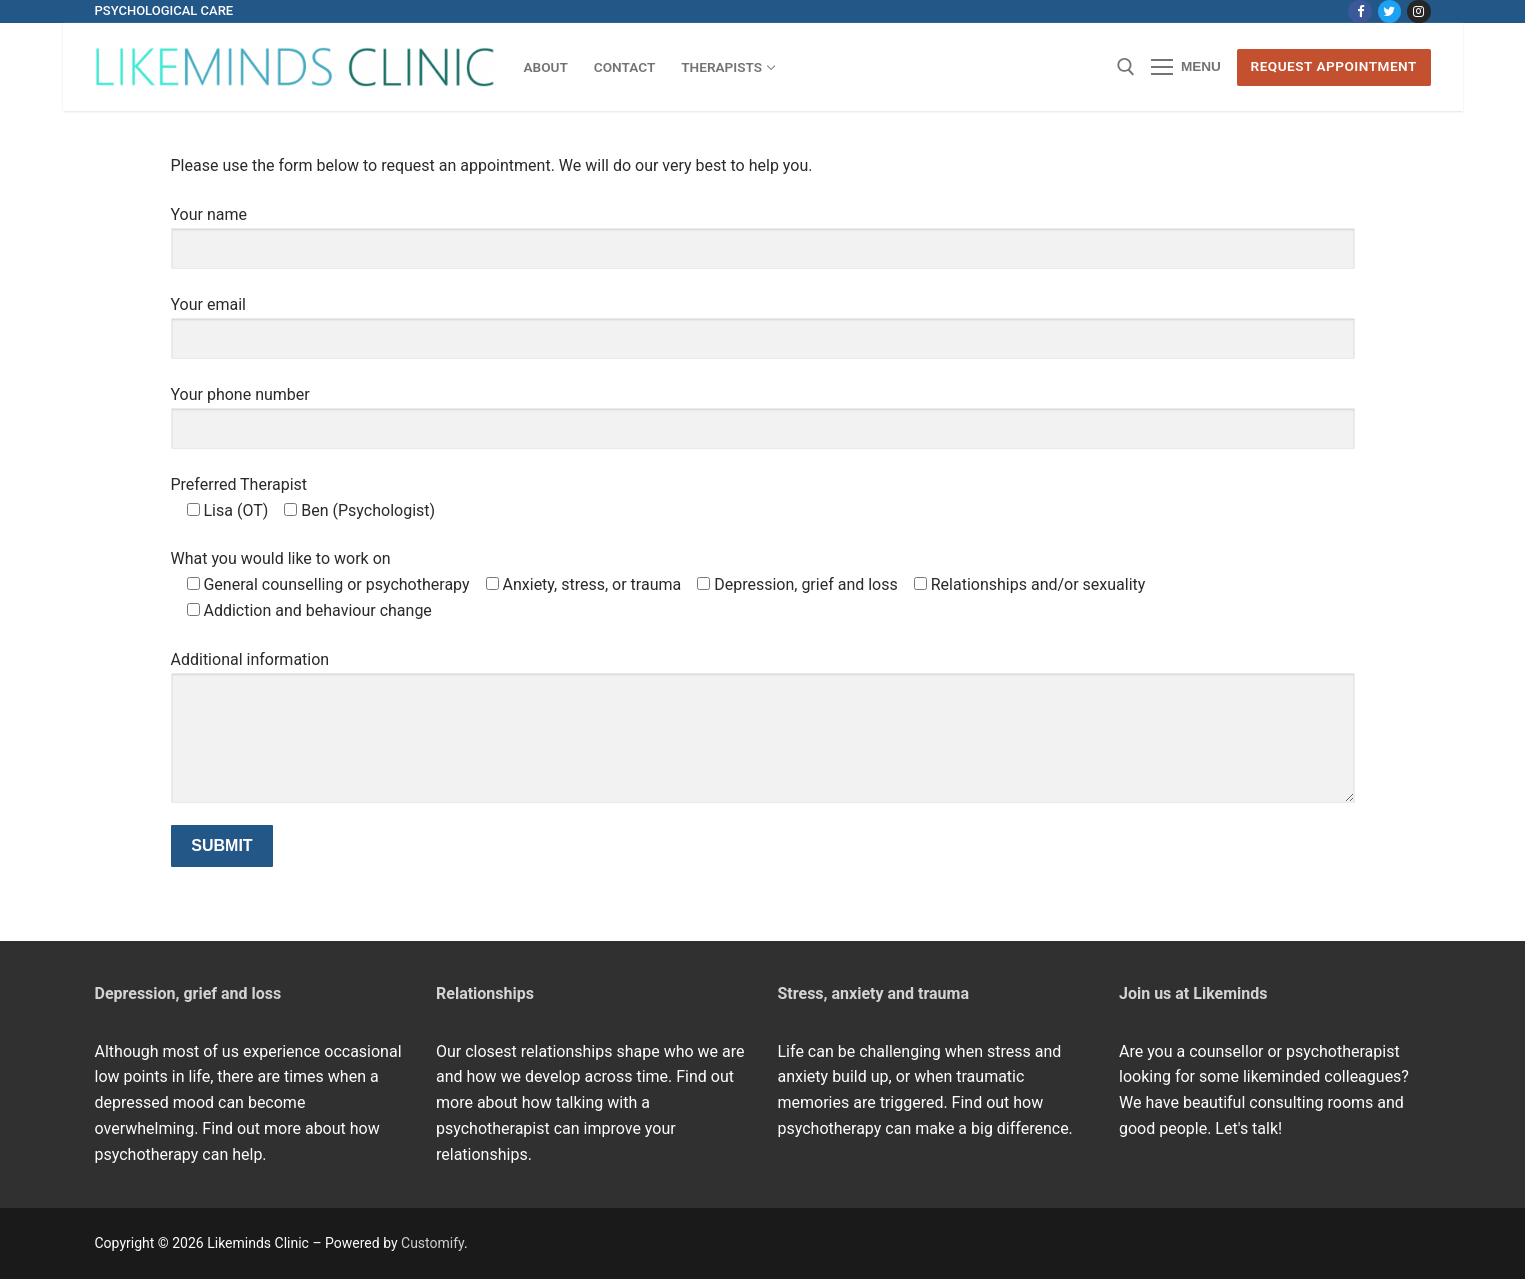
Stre (793, 993)
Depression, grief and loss (188, 993)
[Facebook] (1359, 11)
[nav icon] (1186, 68)
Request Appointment (1334, 66)
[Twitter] (1389, 11)
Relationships (485, 993)
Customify (432, 1243)
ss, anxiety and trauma (888, 993)
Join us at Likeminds (1193, 993)
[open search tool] (1126, 67)
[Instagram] (1418, 11)
